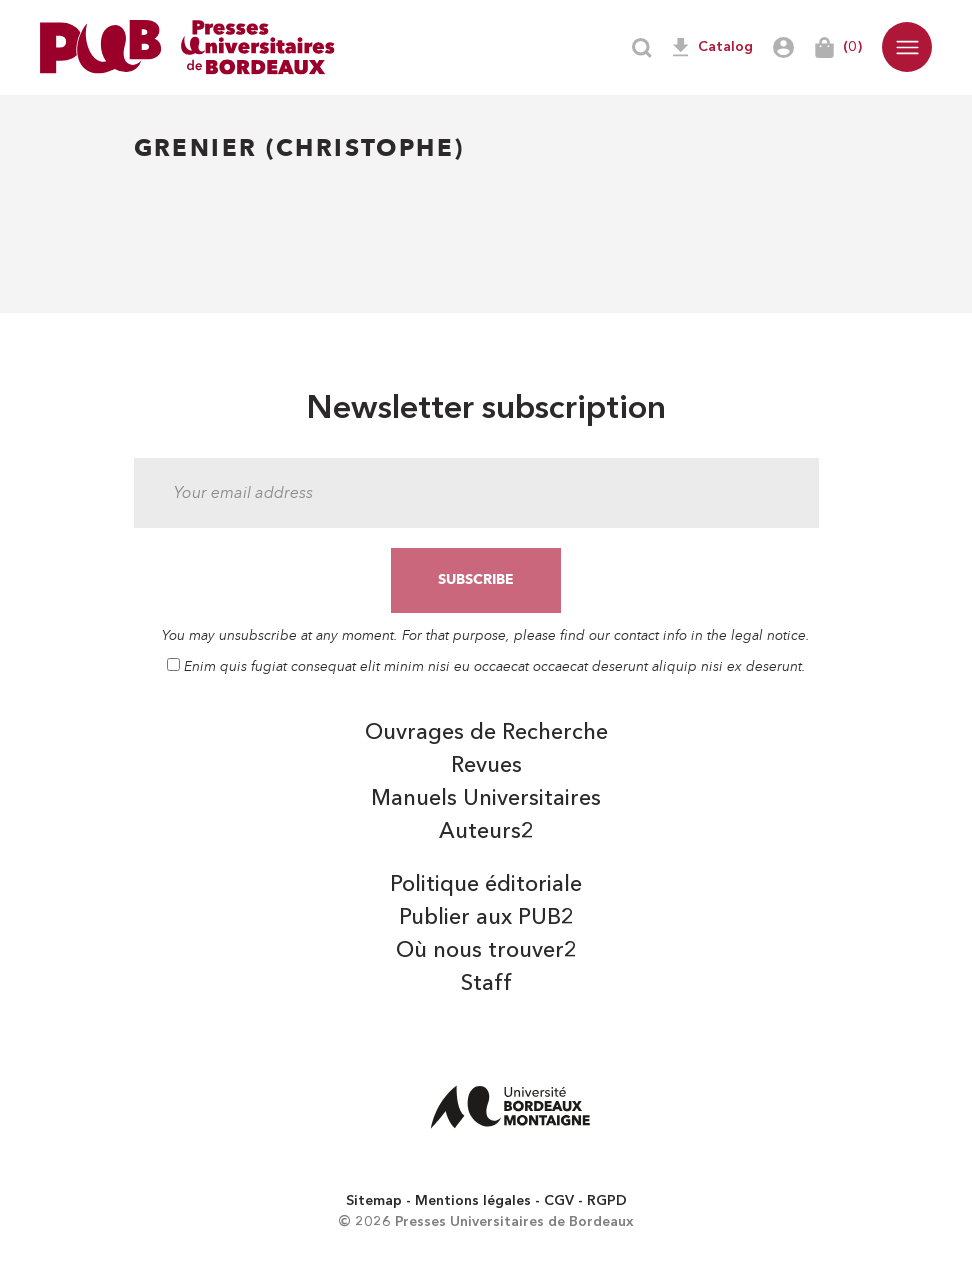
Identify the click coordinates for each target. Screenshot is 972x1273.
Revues (486, 766)
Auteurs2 (486, 832)
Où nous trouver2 (486, 951)
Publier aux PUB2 (486, 918)
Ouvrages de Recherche (486, 733)
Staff (486, 984)
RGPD (607, 1201)
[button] (907, 47)
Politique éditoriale (486, 885)
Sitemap (374, 1201)
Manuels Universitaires (486, 799)
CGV (559, 1201)
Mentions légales (473, 1201)
